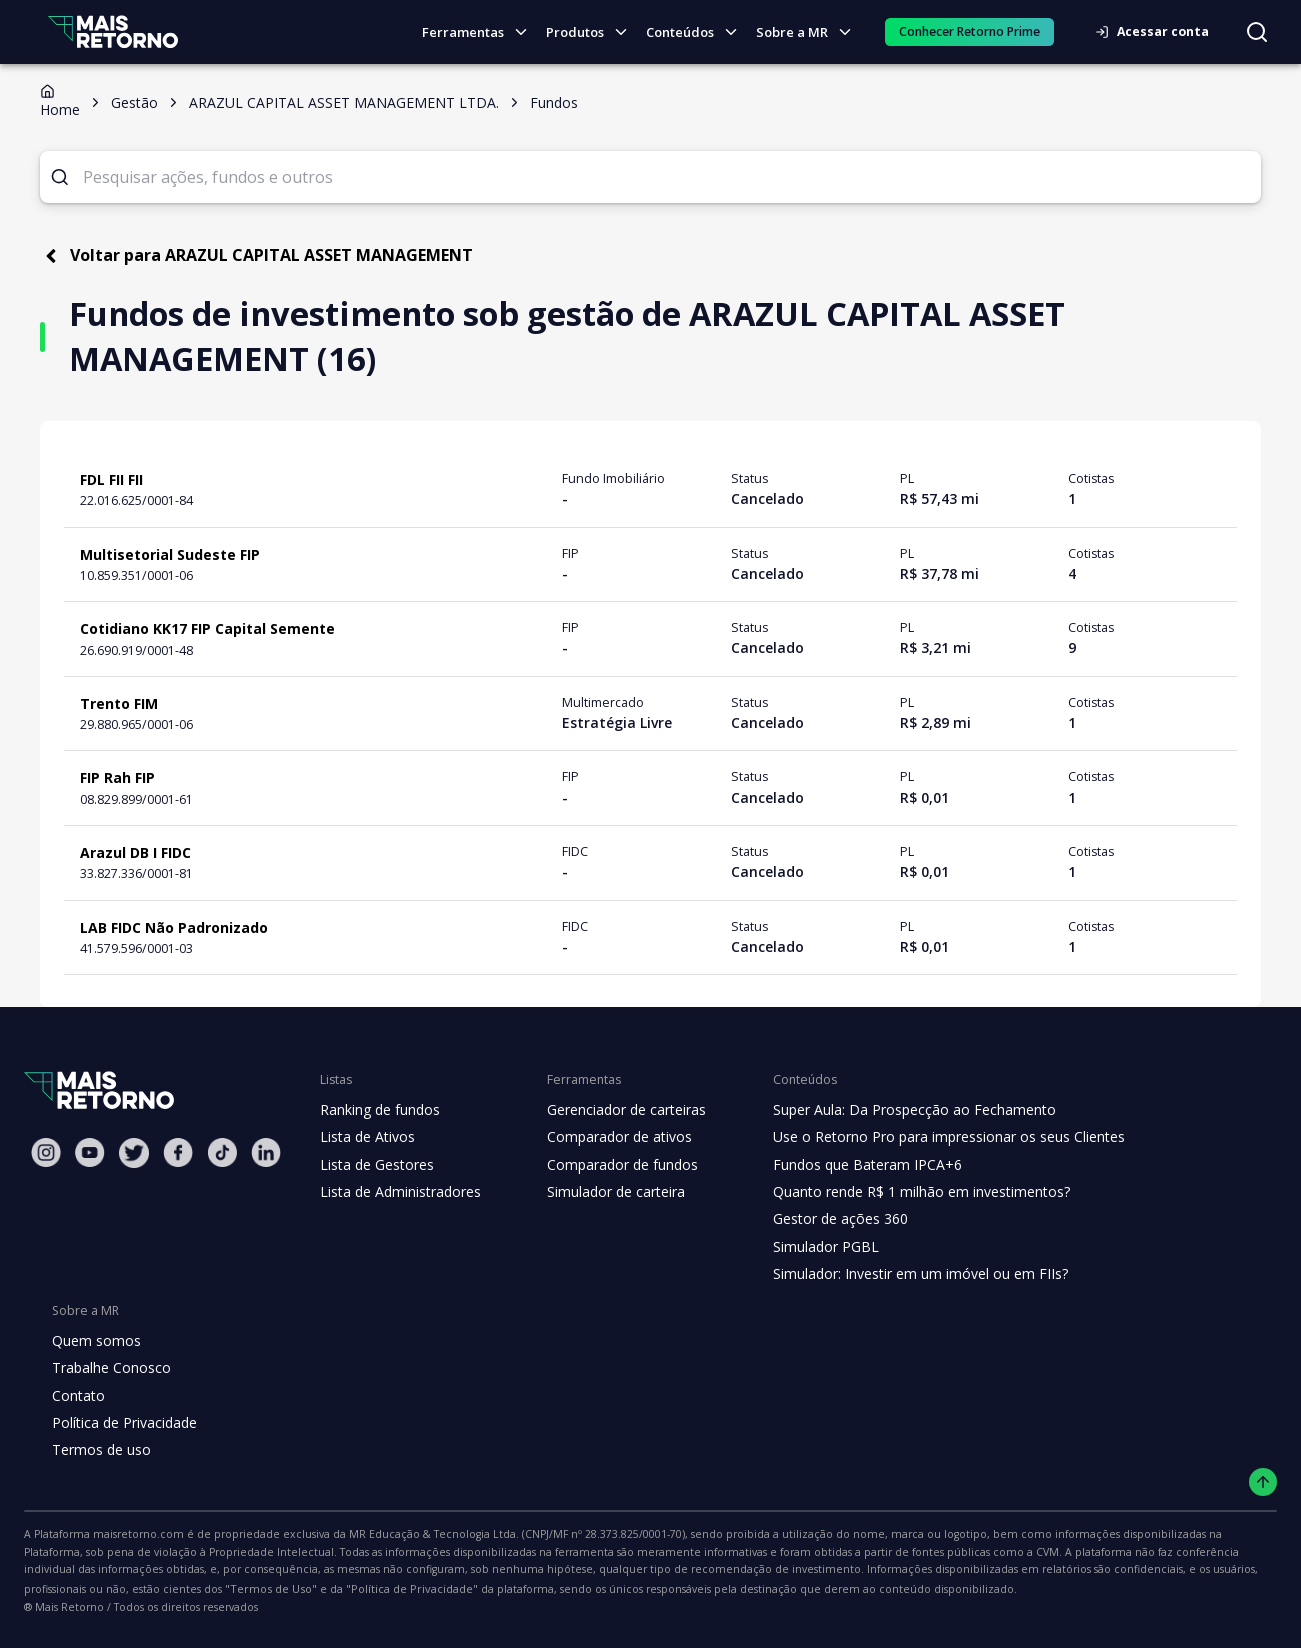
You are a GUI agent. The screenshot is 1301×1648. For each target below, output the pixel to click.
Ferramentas (483, 32)
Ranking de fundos (378, 1110)
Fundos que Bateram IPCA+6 (851, 1165)
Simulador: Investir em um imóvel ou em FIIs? (902, 1274)
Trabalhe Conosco (109, 1368)
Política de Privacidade (123, 1423)
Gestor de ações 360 (825, 1219)
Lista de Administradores (396, 1192)
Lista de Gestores (375, 1165)
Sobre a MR (809, 32)
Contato (76, 1396)
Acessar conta (1158, 31)
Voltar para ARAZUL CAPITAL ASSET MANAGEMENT (256, 256)
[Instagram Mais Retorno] (46, 1152)
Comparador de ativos (608, 1137)
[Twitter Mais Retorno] (134, 1153)
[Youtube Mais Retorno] (90, 1152)
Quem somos (93, 1341)
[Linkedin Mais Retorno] (266, 1152)
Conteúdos (698, 32)
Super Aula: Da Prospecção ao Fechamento (896, 1110)
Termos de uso (98, 1450)
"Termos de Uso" (1025, 1571)
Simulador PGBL (812, 1247)
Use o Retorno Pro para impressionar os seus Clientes (929, 1137)
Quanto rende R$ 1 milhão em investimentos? (902, 1192)
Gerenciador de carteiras (616, 1110)
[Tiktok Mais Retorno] (222, 1152)
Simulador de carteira (605, 1192)
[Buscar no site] (1257, 32)
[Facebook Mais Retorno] (178, 1152)
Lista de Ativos (365, 1137)
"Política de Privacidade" (1152, 1571)
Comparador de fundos (610, 1165)
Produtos (592, 32)
